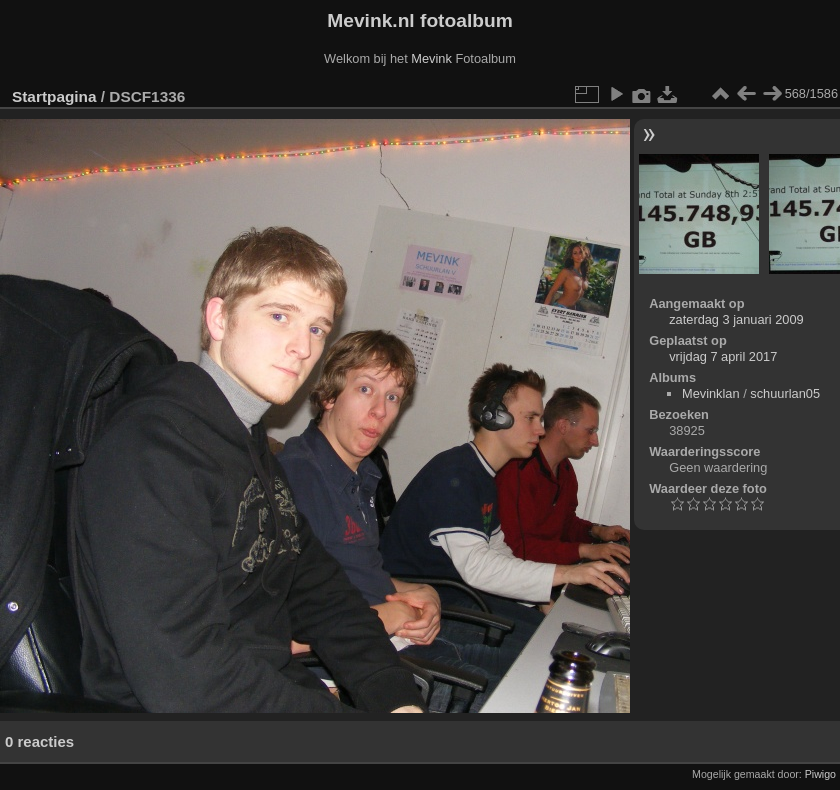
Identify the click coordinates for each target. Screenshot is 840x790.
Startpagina (54, 96)
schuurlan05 (785, 393)
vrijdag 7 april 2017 (723, 356)
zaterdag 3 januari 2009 (736, 319)
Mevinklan (711, 393)
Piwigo (820, 774)
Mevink (431, 58)
